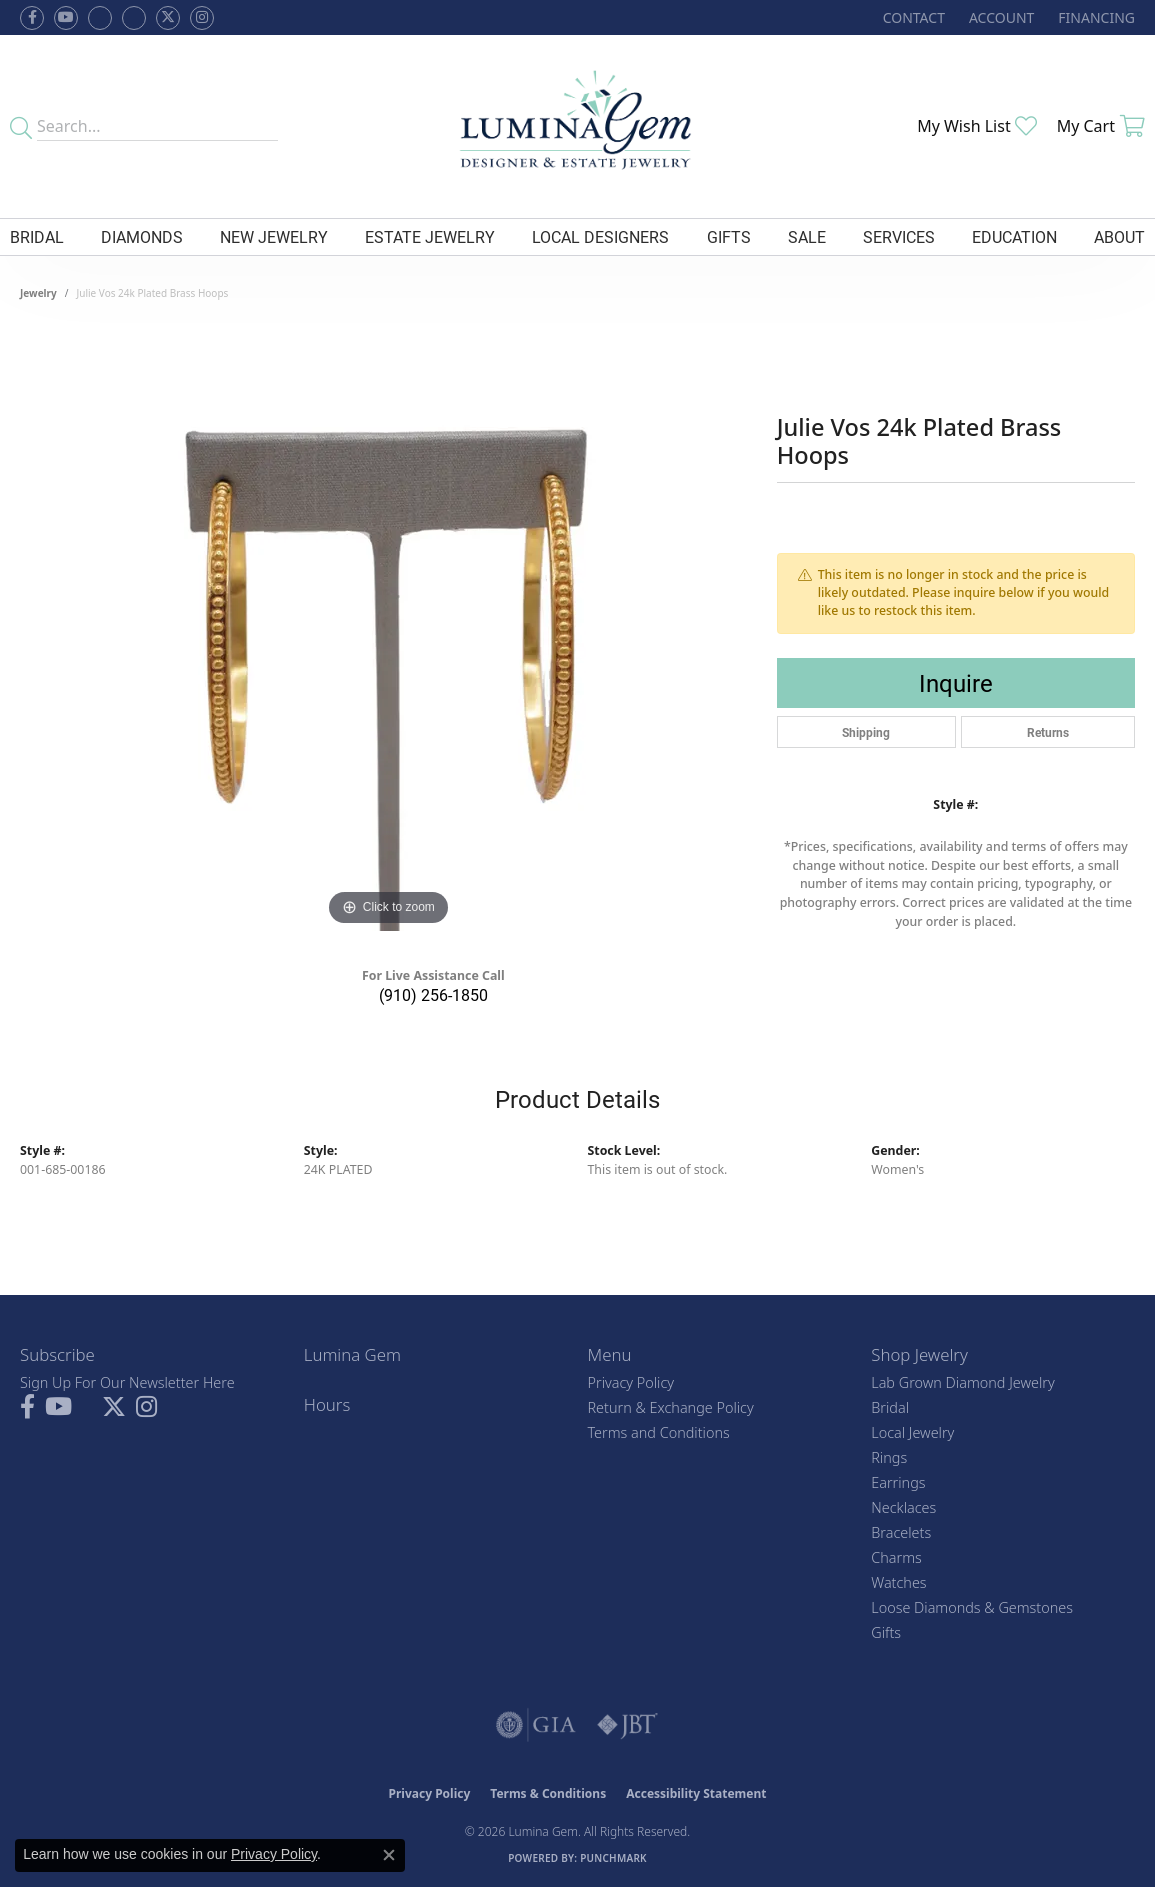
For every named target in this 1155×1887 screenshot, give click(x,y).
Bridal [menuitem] (890, 1407)
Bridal (37, 236)
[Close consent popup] (389, 1855)
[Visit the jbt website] (628, 1725)
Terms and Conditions (659, 1432)
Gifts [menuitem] (886, 1632)
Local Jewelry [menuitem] (912, 1432)
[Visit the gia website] (536, 1725)
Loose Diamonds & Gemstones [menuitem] (972, 1607)
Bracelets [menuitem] (901, 1532)
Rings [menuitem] (889, 1457)
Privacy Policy (631, 1382)
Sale (807, 236)
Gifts (729, 236)
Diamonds (142, 236)
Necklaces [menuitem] (903, 1507)
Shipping (866, 732)
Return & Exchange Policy (671, 1407)
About (1119, 236)
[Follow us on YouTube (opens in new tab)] (66, 18)
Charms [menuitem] (896, 1557)
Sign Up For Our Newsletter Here (127, 1382)
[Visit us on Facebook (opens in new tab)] (100, 18)
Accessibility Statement (696, 1793)
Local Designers (600, 236)
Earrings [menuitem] (898, 1482)
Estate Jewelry (430, 236)
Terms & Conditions (548, 1793)
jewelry (38, 293)
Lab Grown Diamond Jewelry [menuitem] (962, 1382)
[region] (388, 631)
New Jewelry (274, 236)
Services (899, 236)
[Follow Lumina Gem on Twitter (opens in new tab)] (168, 18)
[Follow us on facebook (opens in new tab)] (32, 18)
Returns (1048, 732)
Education (1014, 236)
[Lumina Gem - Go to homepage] (578, 126)
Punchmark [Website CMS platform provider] (613, 1858)
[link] (912, 17)
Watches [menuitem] (898, 1582)
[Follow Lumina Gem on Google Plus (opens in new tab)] (134, 18)
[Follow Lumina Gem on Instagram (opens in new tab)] (202, 18)
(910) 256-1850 (433, 994)
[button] (999, 17)
